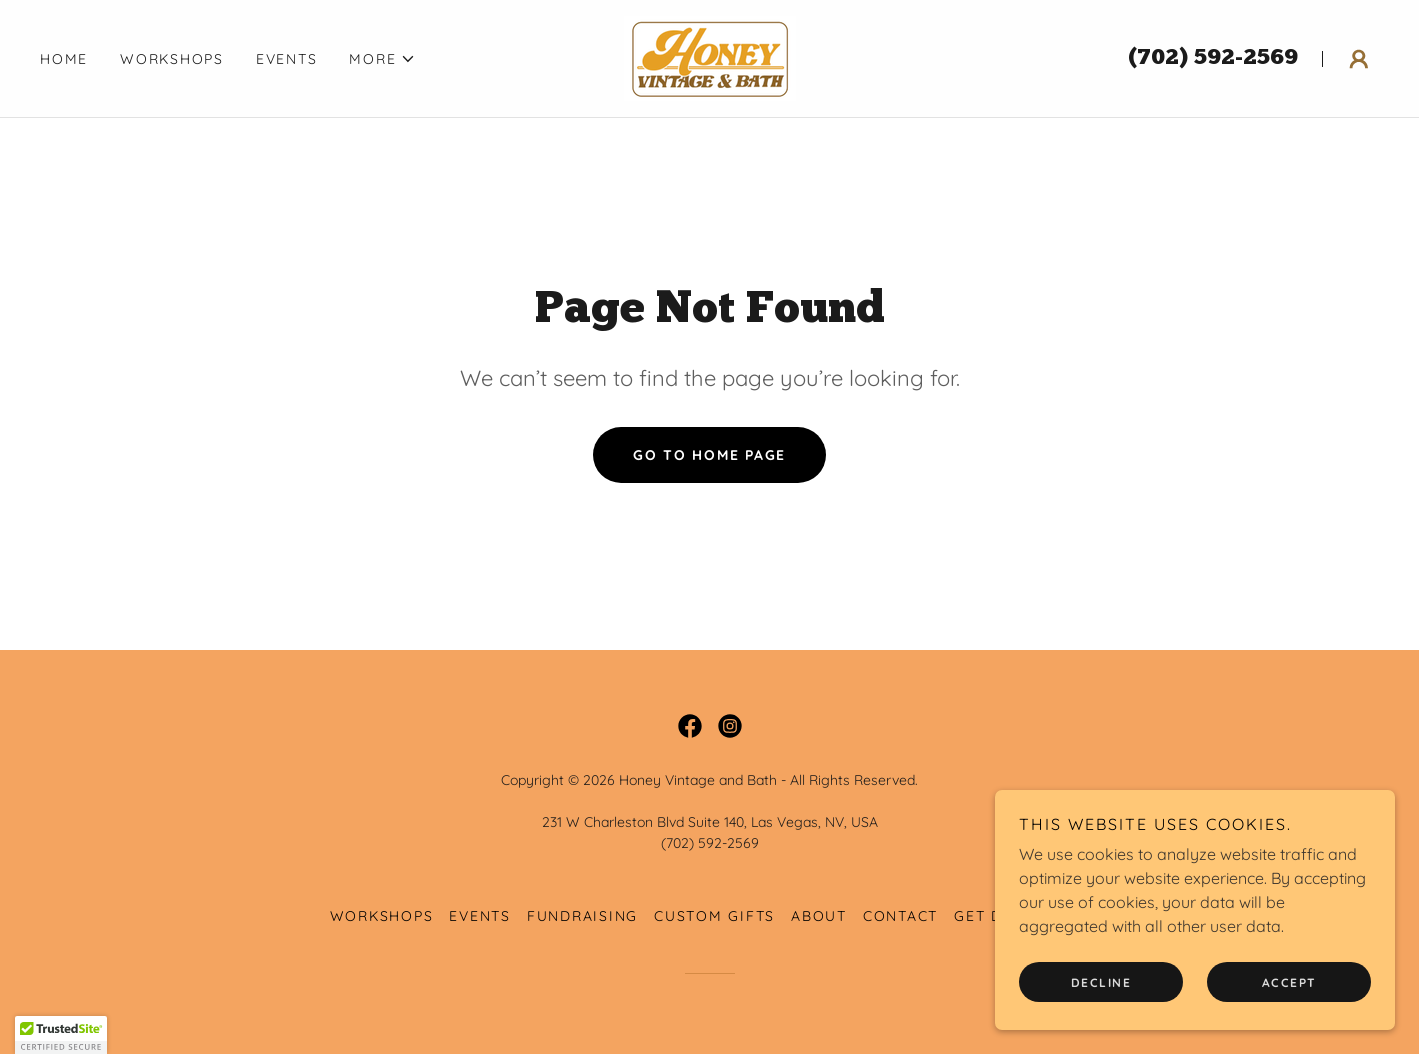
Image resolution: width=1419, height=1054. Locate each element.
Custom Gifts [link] (714, 916)
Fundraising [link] (582, 916)
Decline (1101, 982)
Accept (1289, 982)
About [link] (819, 916)
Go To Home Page (709, 455)
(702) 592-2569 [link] (1213, 58)
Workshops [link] (172, 59)
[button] (382, 59)
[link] (709, 57)
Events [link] (287, 59)
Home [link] (64, 59)
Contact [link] (900, 916)
